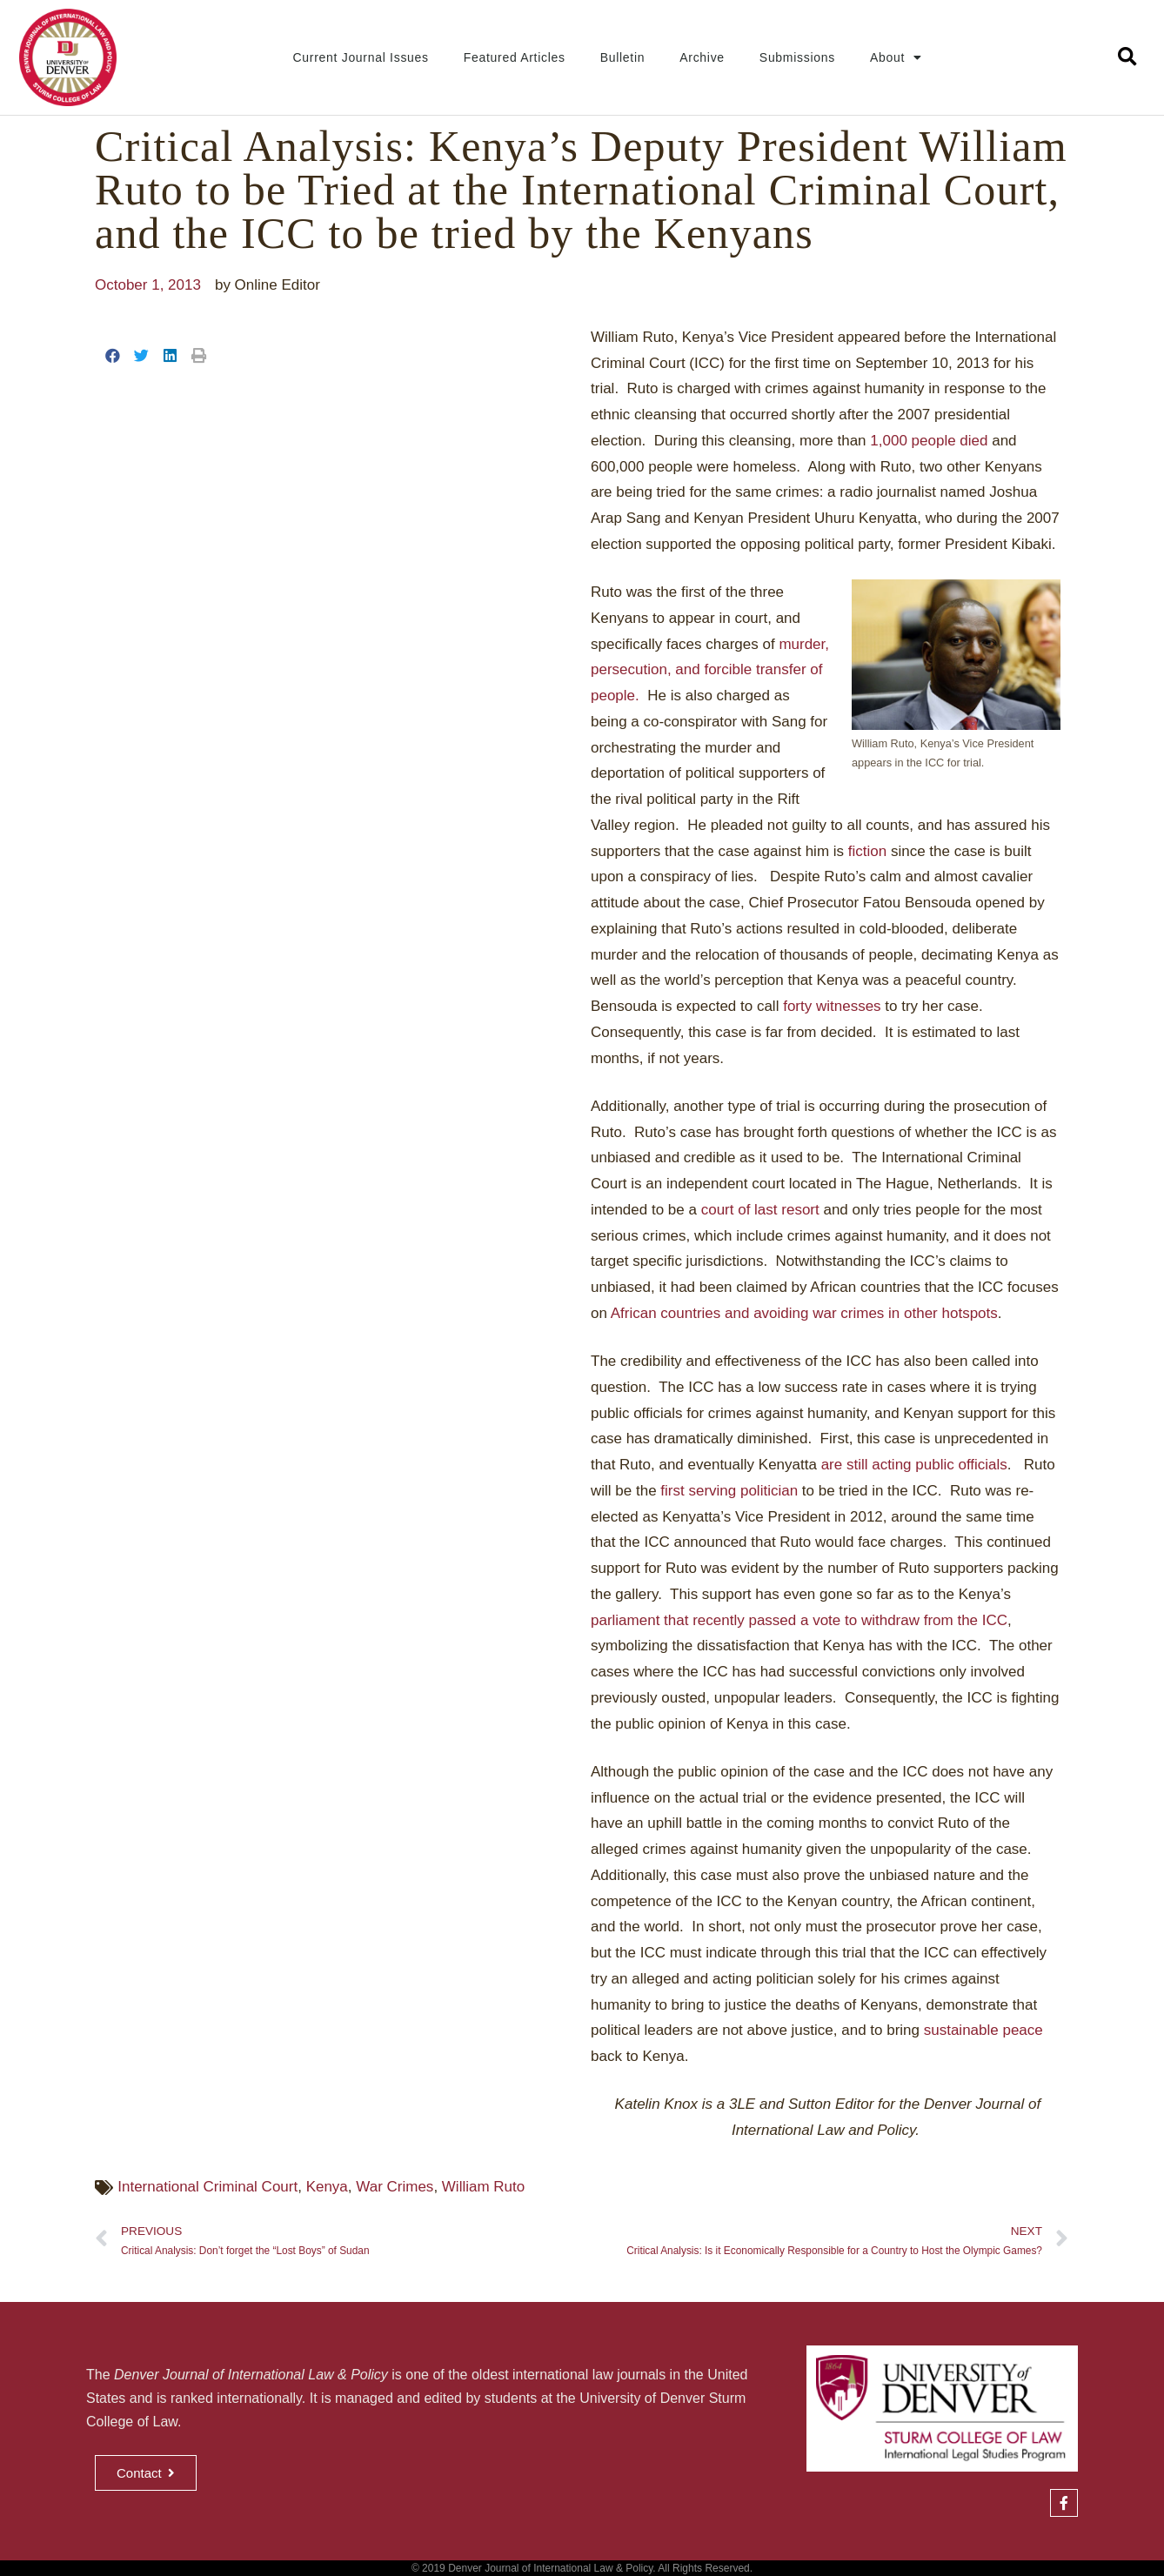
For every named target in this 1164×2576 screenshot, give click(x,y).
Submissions (797, 57)
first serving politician (729, 1490)
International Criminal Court (207, 2186)
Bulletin (623, 57)
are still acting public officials (914, 1464)
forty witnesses (831, 1006)
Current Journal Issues (361, 57)
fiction (867, 851)
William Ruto (483, 2186)
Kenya (327, 2186)
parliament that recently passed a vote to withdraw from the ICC (799, 1620)
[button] (1127, 57)
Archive (702, 57)
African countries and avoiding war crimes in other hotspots (804, 1313)
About (896, 57)
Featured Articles (514, 57)
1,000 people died (928, 440)
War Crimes (394, 2186)
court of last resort (760, 1209)
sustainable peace (983, 2030)
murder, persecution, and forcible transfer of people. (710, 670)
